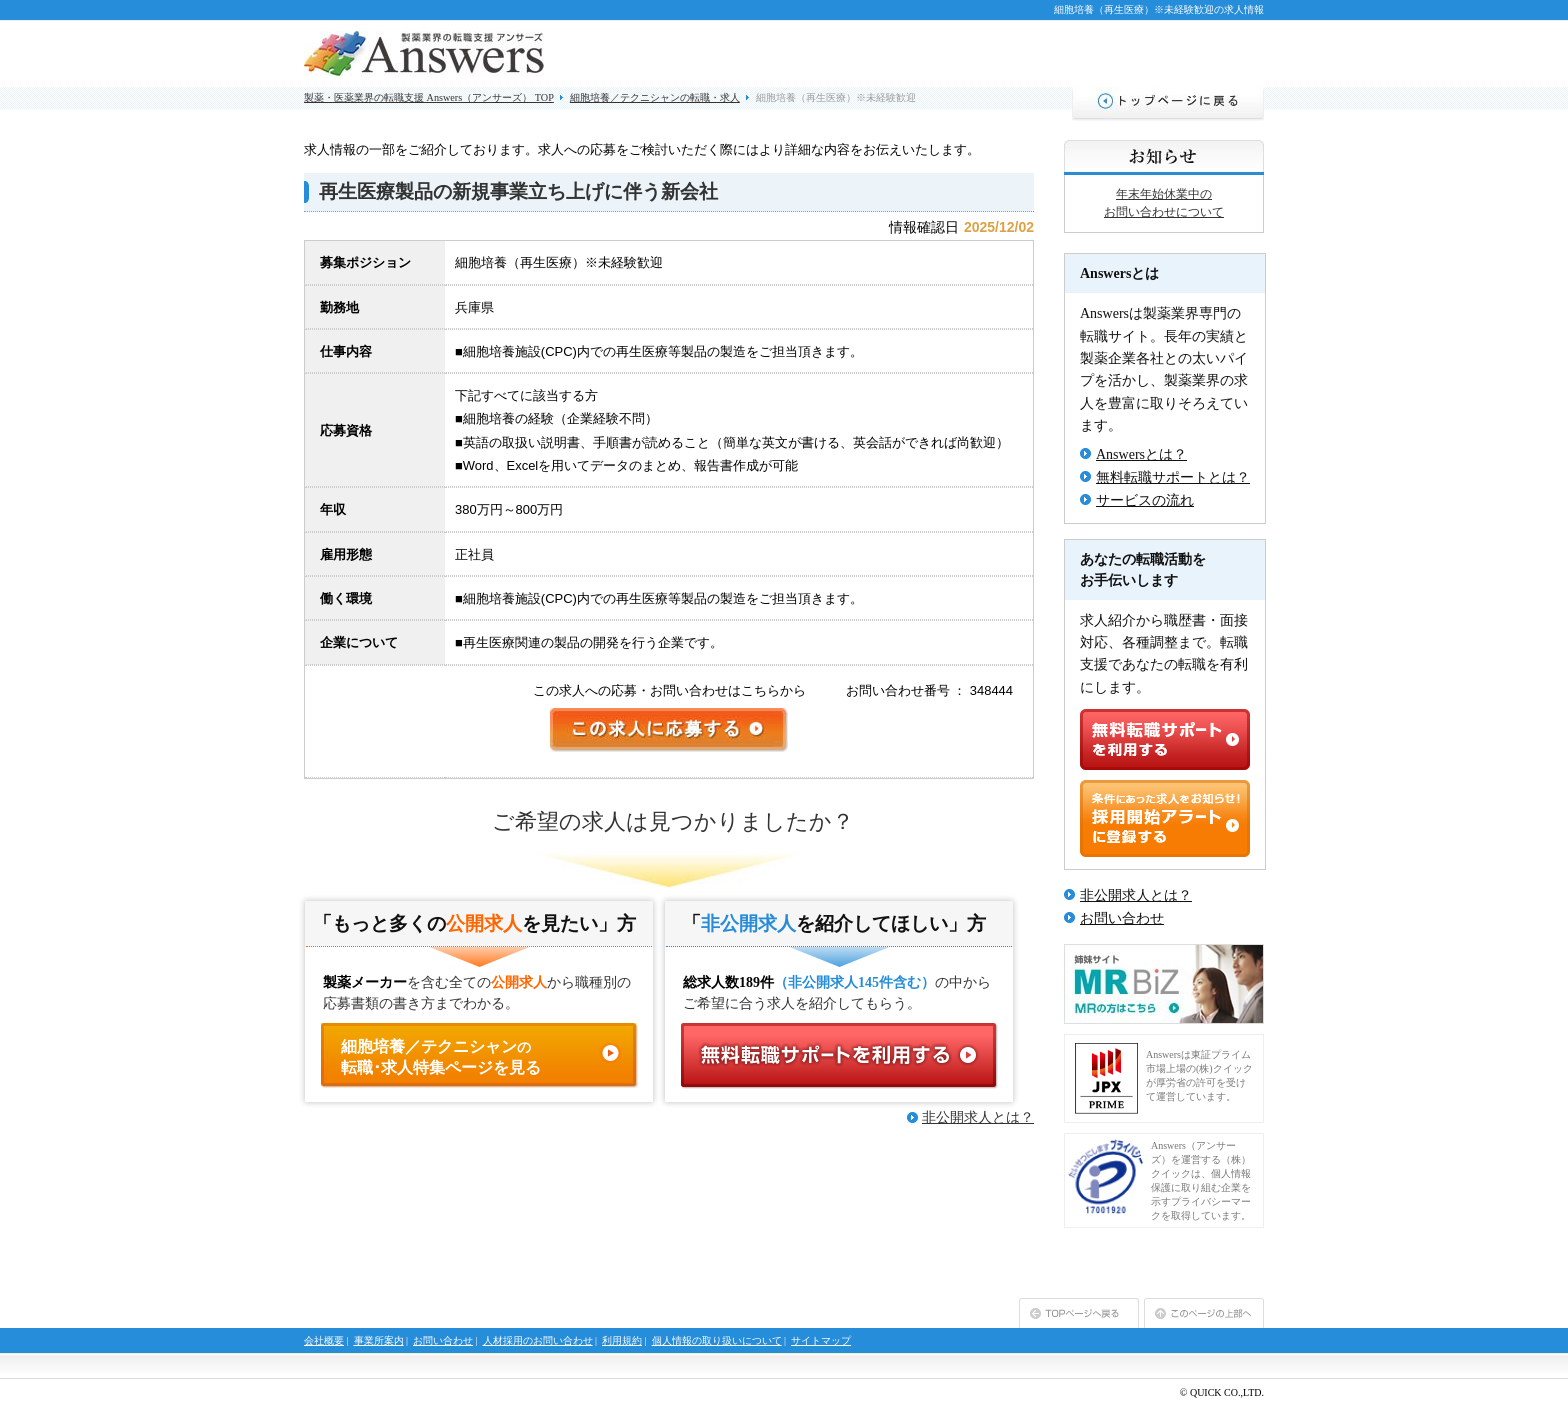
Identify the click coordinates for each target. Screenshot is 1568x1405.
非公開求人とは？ (978, 1117)
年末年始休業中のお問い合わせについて (1164, 203)
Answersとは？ (1141, 454)
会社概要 (324, 1340)
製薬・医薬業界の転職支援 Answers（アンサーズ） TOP (429, 97)
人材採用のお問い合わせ (538, 1340)
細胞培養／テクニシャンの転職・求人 (655, 97)
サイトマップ (821, 1340)
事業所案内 (379, 1340)
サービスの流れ (1145, 500)
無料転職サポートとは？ (1173, 477)
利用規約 (622, 1340)
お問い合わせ (1122, 918)
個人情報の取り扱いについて (717, 1340)
